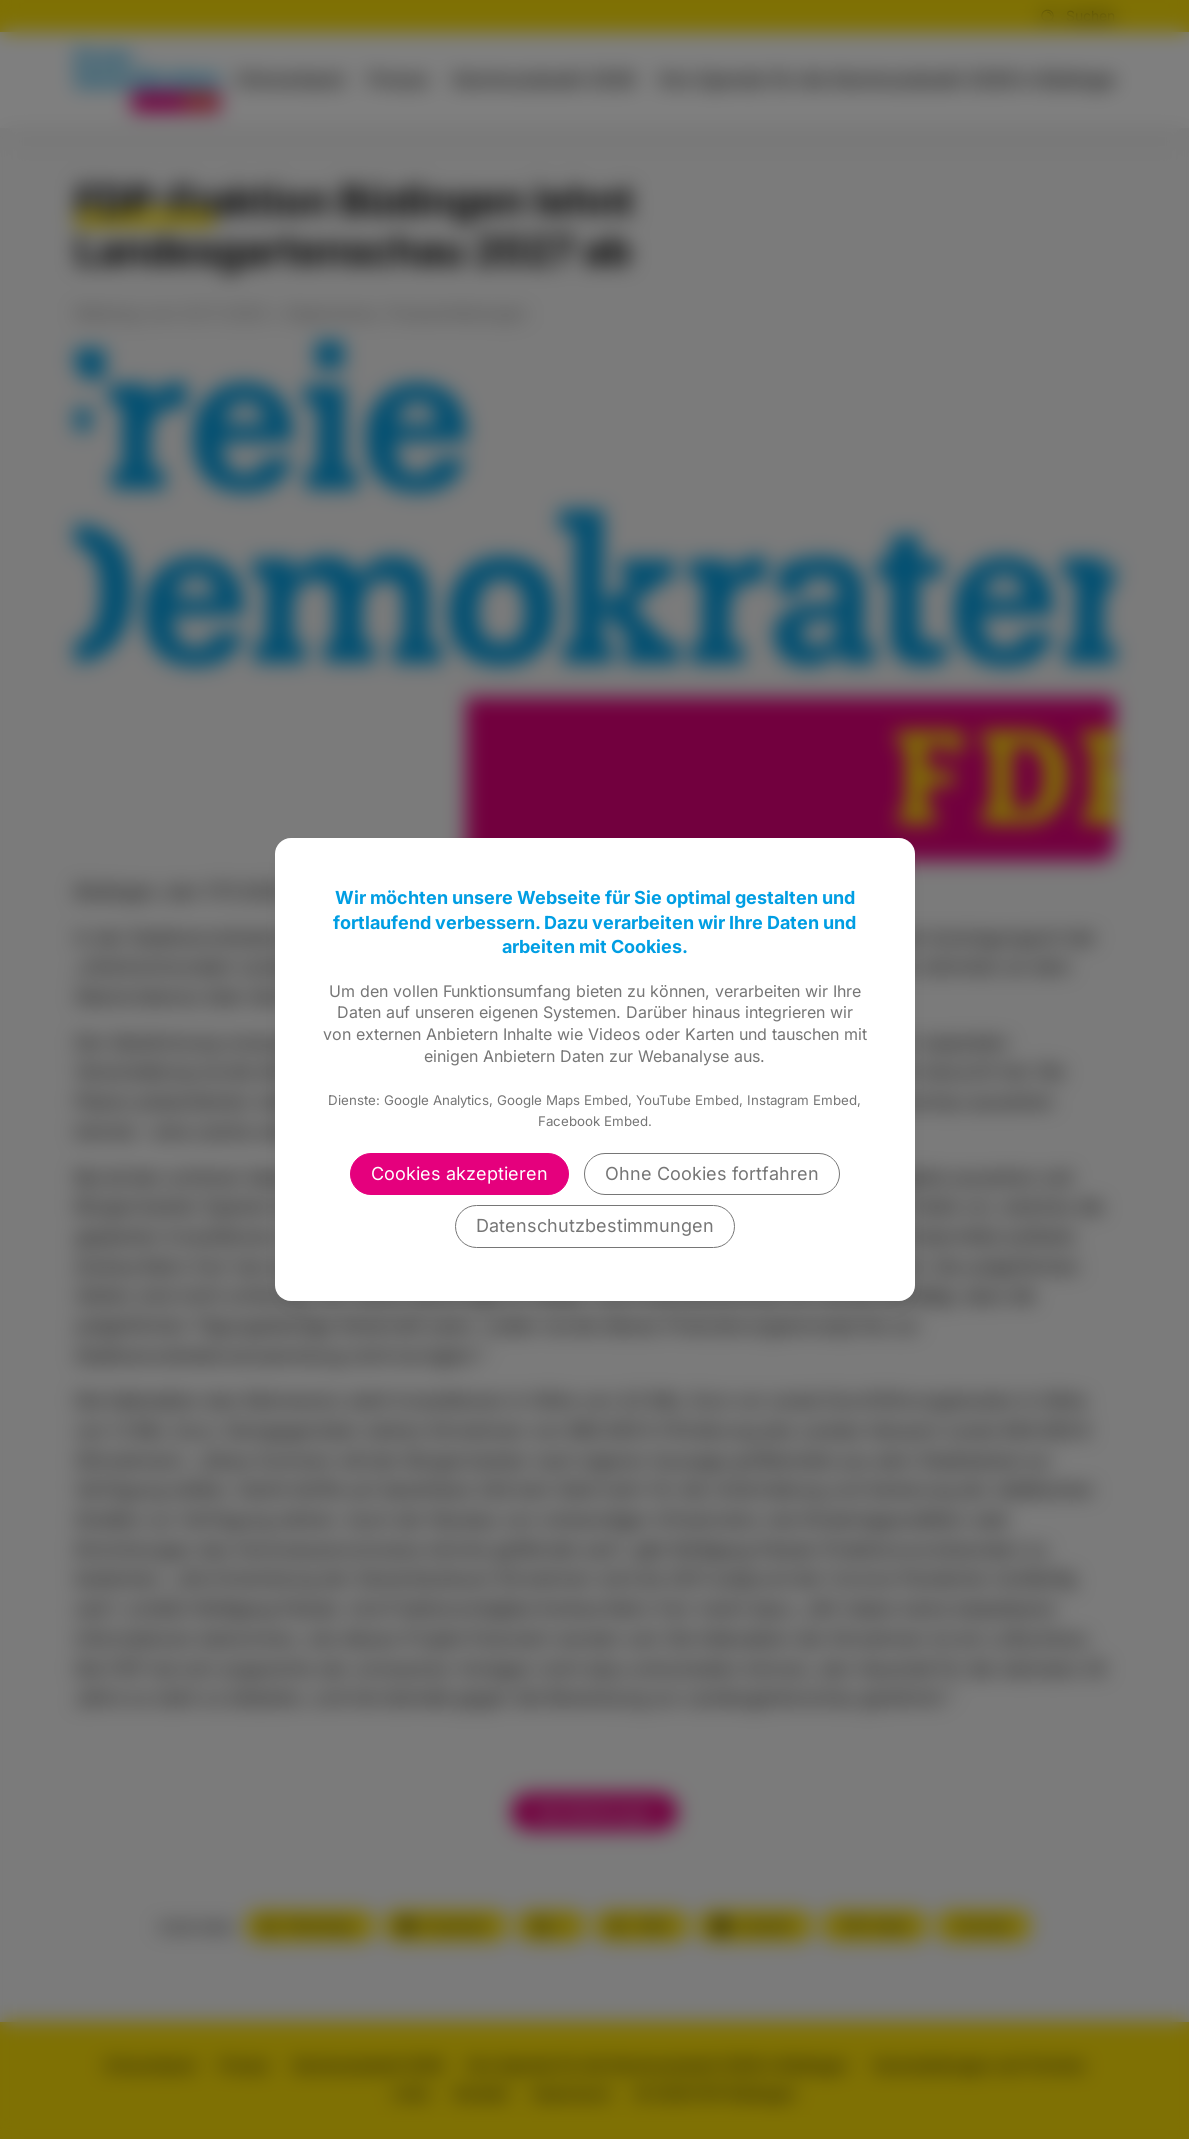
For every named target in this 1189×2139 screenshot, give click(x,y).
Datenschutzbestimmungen (595, 1225)
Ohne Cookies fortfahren (712, 1173)
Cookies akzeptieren (459, 1173)
